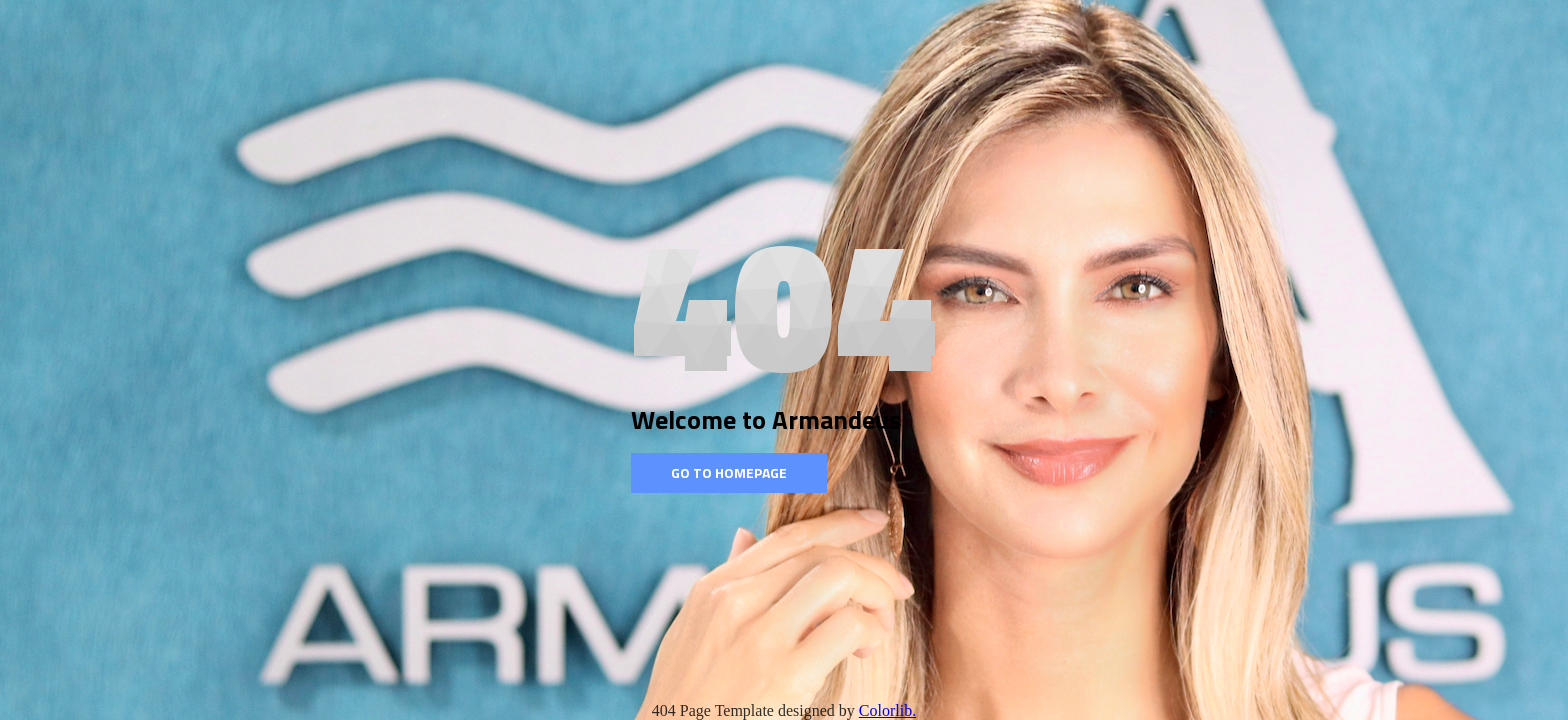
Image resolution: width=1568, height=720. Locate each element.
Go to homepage (729, 472)
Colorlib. (887, 710)
